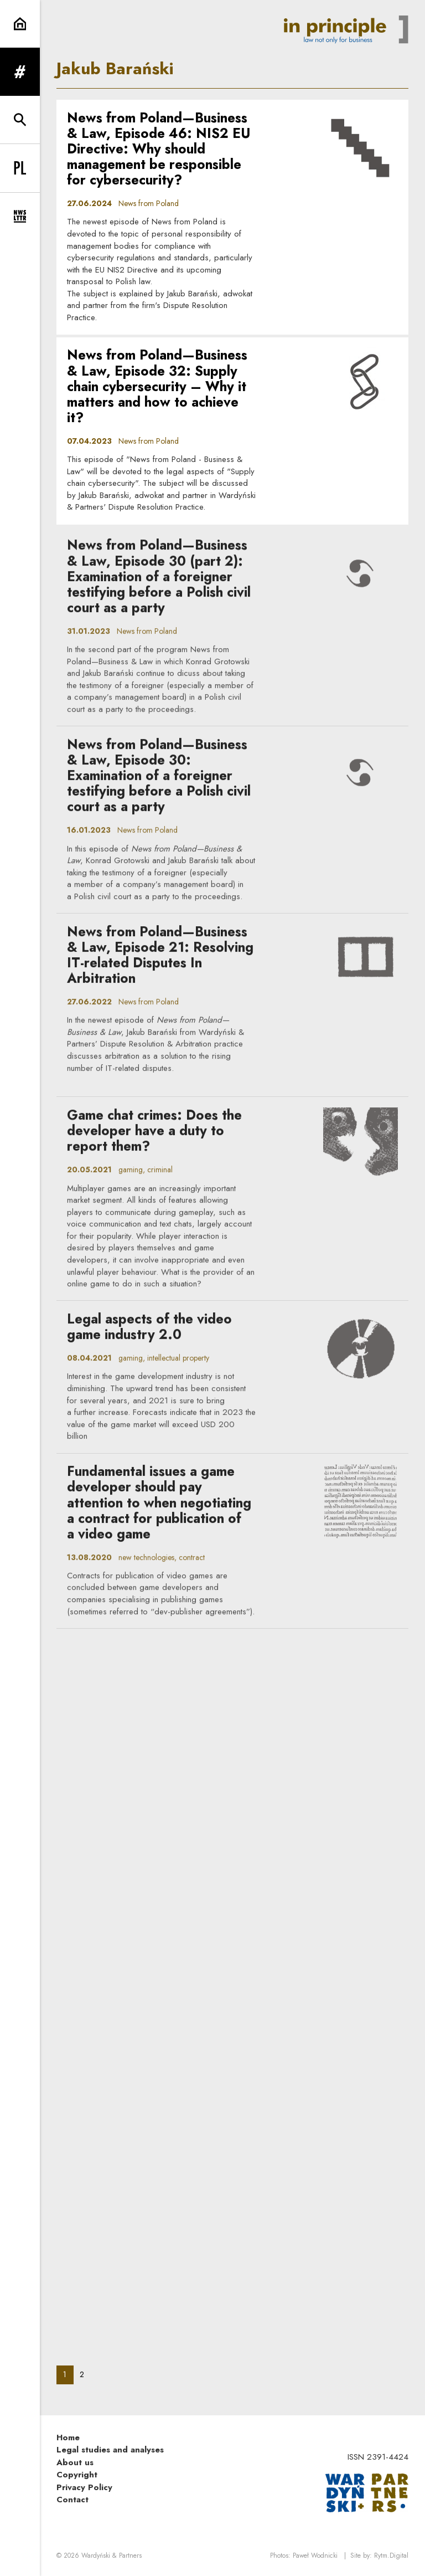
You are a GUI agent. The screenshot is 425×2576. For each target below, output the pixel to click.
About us (75, 2462)
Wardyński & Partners (111, 2555)
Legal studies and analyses (110, 2450)
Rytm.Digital (391, 2555)
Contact (72, 2499)
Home (68, 2437)
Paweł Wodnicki (315, 2555)
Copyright (76, 2475)
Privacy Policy (84, 2487)
